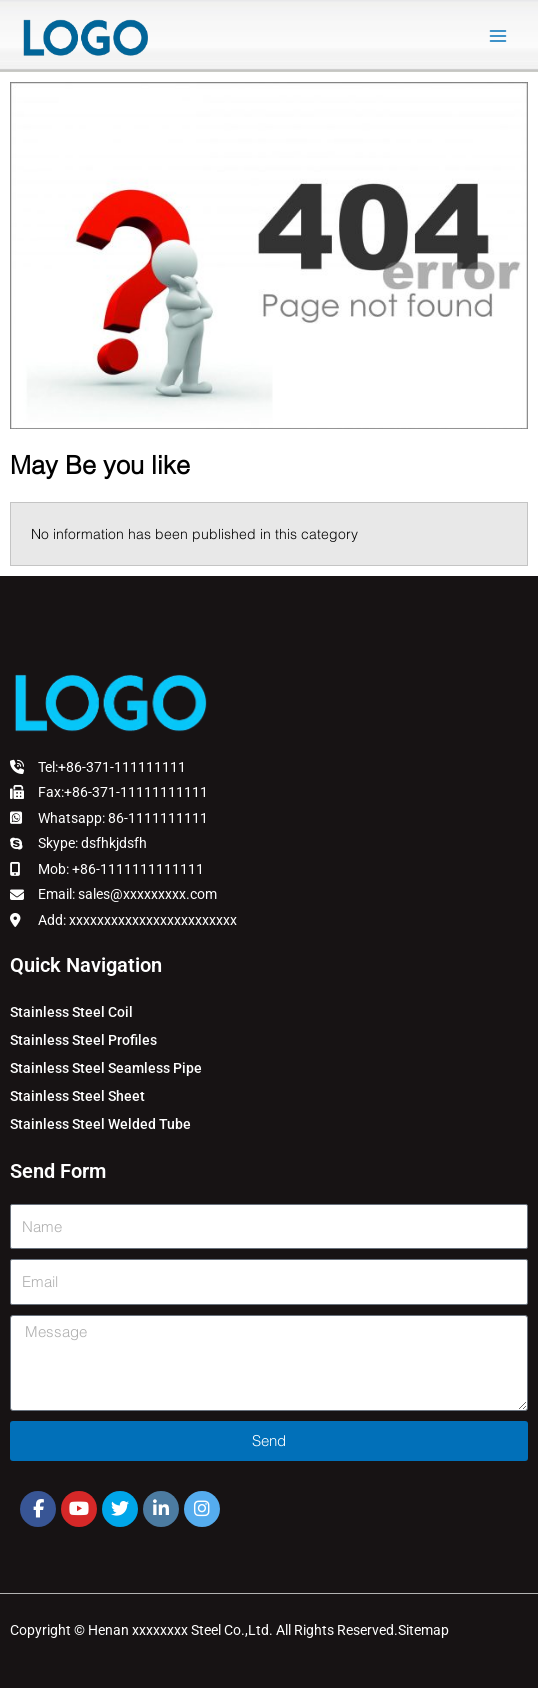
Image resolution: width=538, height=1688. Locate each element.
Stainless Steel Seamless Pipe (106, 1068)
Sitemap (423, 1630)
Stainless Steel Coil (71, 1012)
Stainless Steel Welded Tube (100, 1124)
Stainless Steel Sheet (77, 1096)
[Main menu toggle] (498, 36)
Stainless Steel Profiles (83, 1040)
